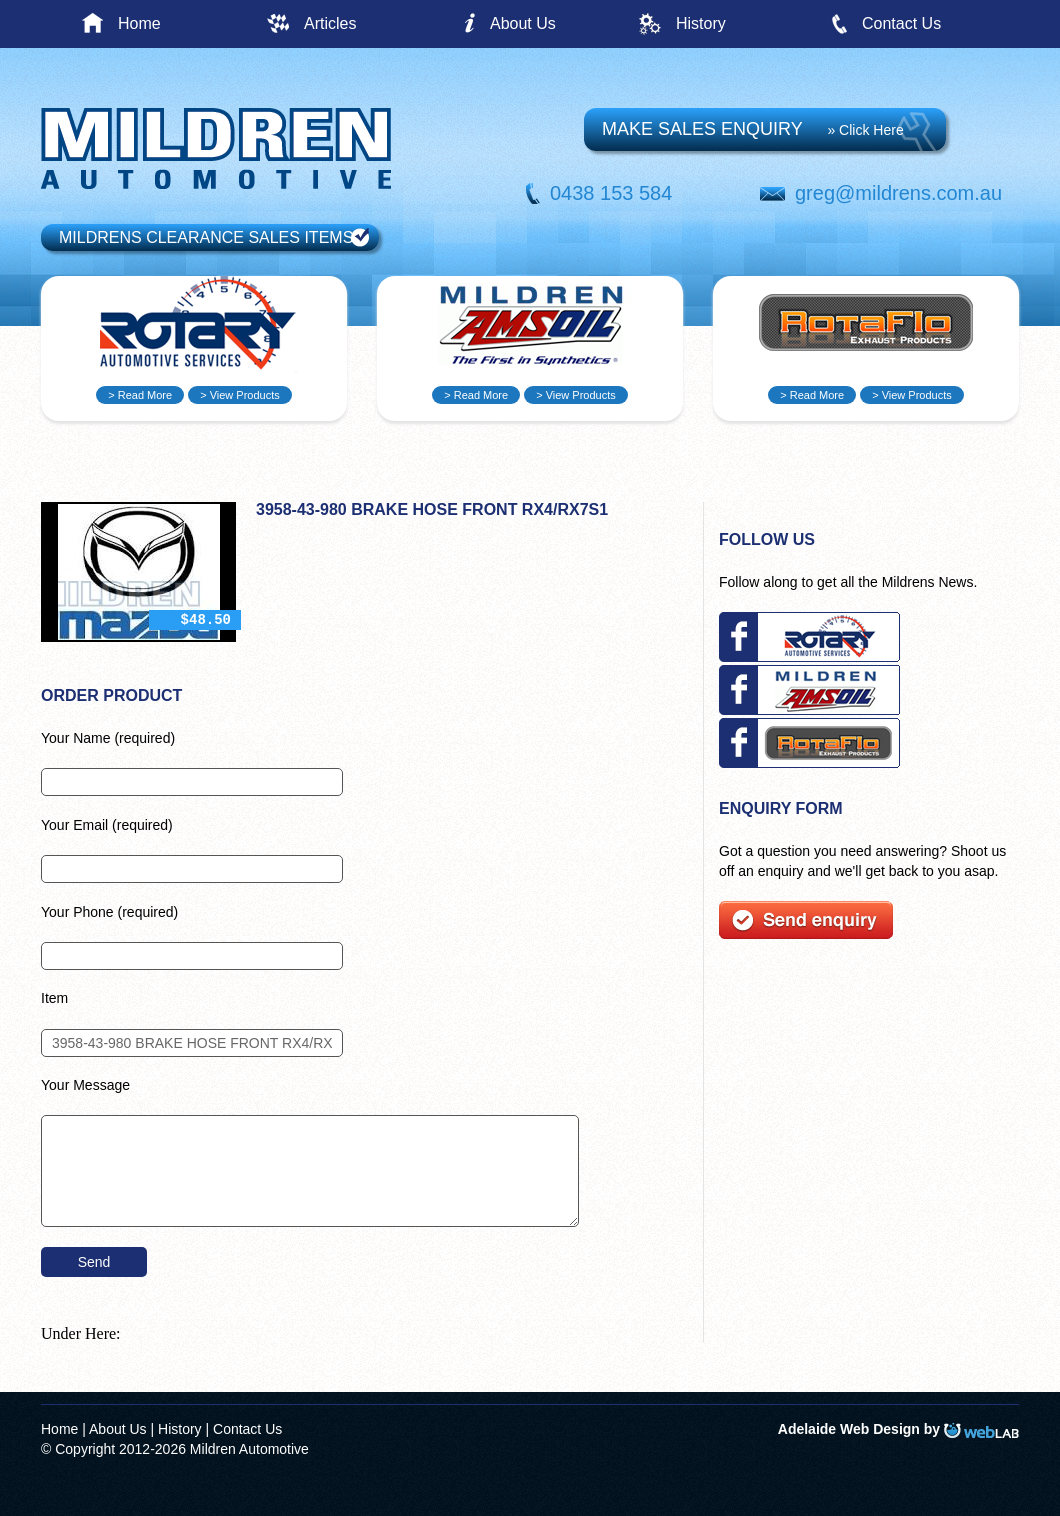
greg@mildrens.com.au (898, 193)
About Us (523, 23)
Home (139, 23)
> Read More (140, 395)
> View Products (240, 395)
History (701, 23)
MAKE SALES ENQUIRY (753, 129)
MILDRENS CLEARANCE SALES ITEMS (206, 237)
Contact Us (901, 23)
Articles (330, 23)
